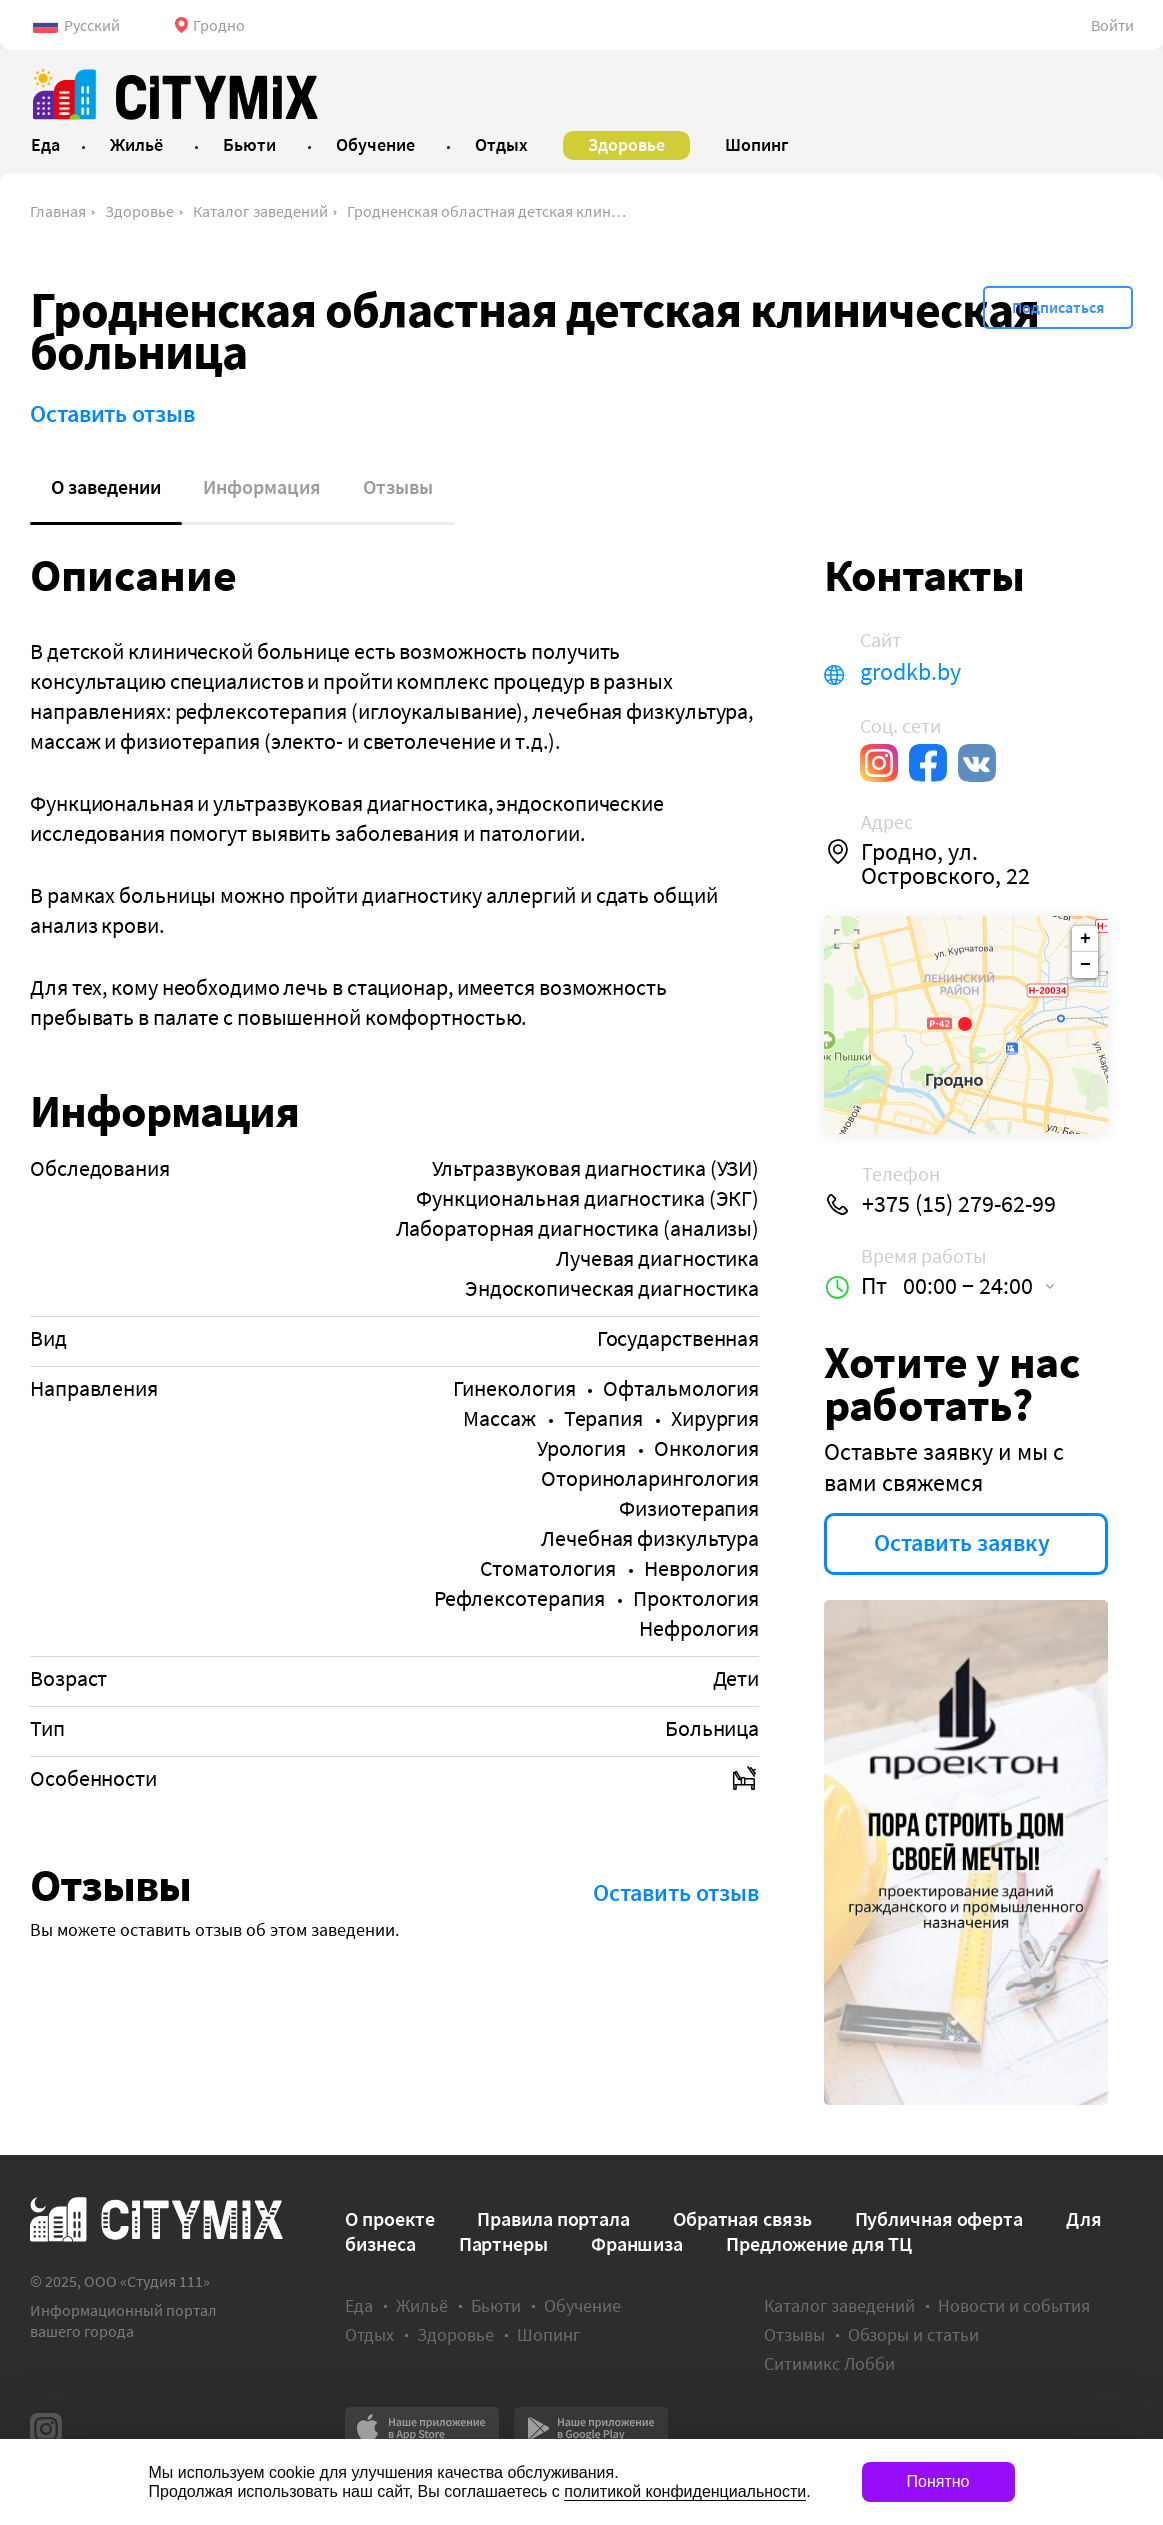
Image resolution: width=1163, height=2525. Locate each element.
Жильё (422, 2305)
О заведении (106, 486)
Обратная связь (742, 2218)
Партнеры (503, 2243)
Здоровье (139, 211)
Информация (262, 486)
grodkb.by (910, 672)
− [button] (1085, 965)
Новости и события (1014, 2305)
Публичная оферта (939, 2218)
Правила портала (553, 2218)
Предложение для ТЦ (819, 2243)
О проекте (389, 2218)
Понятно (938, 2481)
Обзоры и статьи (913, 2334)
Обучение (582, 2305)
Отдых (369, 2334)
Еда (359, 2305)
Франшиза (637, 2243)
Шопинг (548, 2334)
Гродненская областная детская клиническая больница (487, 211)
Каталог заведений (260, 211)
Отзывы (398, 486)
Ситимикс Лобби (829, 2363)
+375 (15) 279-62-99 (959, 1204)
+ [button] (1085, 939)
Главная (58, 211)
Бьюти (496, 2305)
